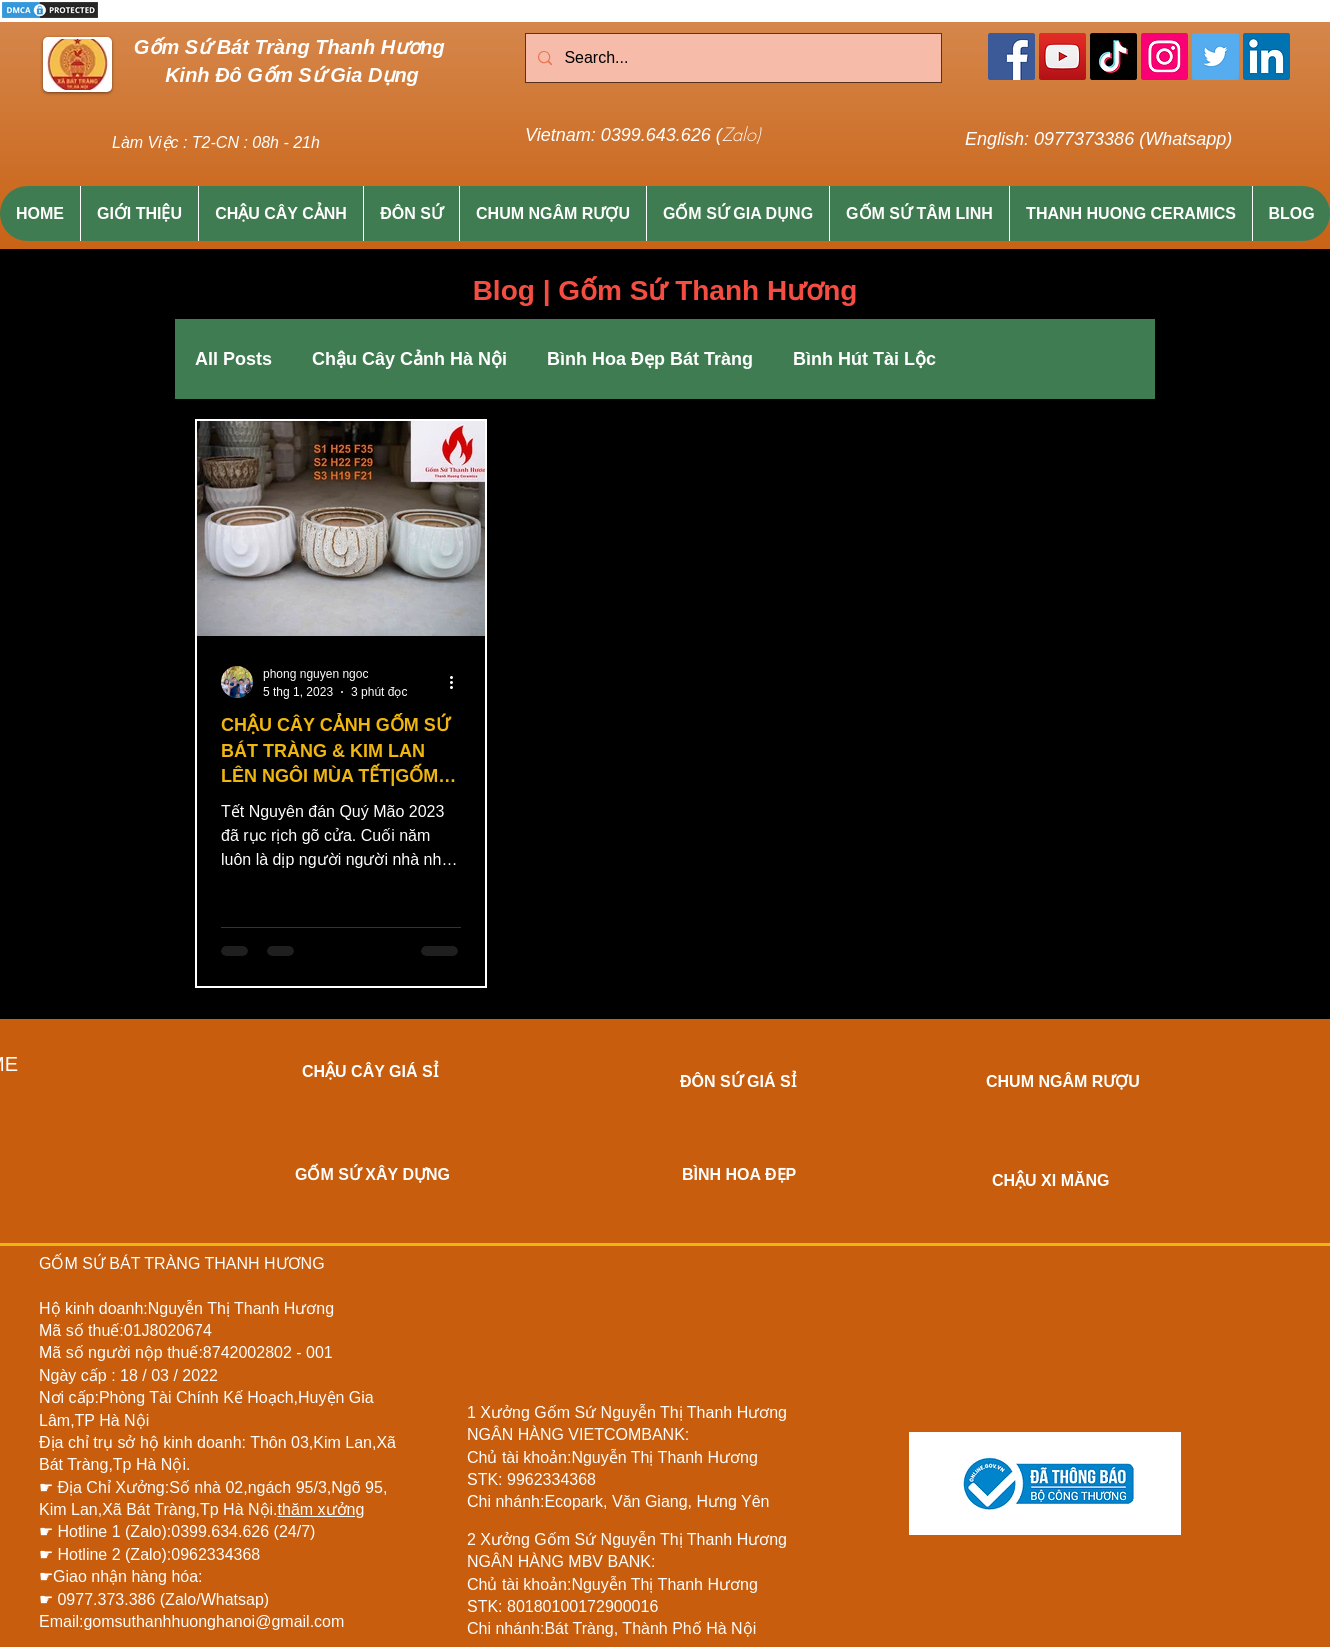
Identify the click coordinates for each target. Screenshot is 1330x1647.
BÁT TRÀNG (154, 1263)
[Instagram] (1164, 56)
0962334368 (215, 1554)
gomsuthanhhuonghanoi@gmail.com (213, 1621)
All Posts (233, 359)
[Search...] (731, 58)
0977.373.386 (108, 1599)
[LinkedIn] (1266, 56)
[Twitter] (1215, 56)
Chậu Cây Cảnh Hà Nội (409, 359)
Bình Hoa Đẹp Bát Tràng (650, 359)
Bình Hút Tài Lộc (864, 359)
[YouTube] (1062, 56)
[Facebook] (1011, 56)
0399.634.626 (222, 1531)
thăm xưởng (321, 1509)
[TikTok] (1113, 56)
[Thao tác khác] (458, 682)
